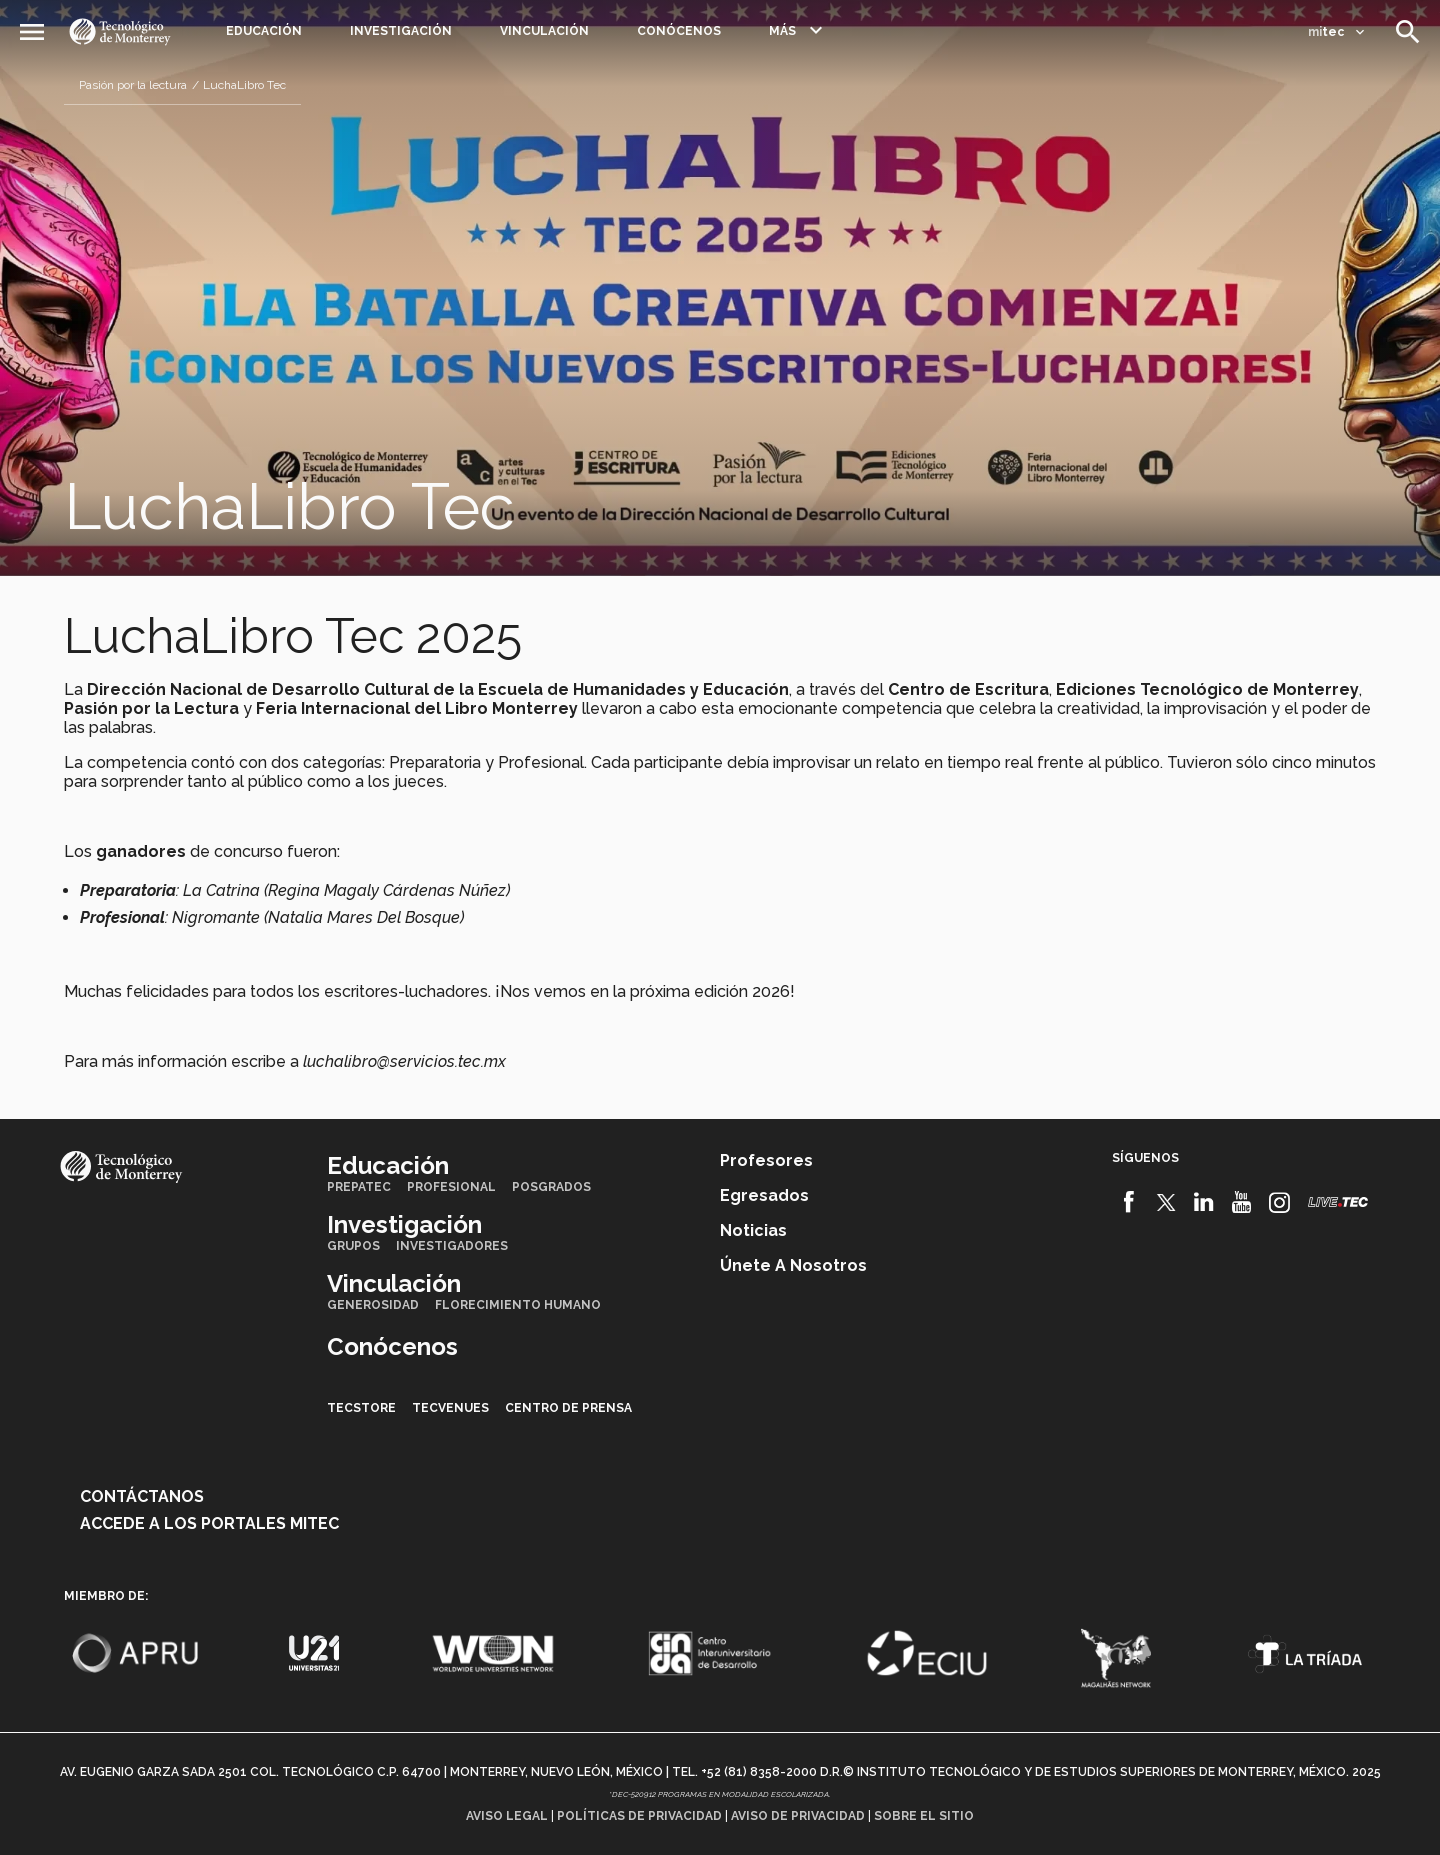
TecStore (361, 1408)
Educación (264, 31)
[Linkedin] (1204, 1202)
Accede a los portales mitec (209, 1523)
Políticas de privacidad (639, 1816)
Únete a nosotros (793, 1265)
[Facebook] (1128, 1202)
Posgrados (551, 1187)
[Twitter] (1166, 1202)
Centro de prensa (568, 1408)
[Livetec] (1338, 1201)
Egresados (764, 1195)
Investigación (401, 31)
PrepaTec (359, 1187)
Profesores (766, 1160)
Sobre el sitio (924, 1816)
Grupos (353, 1246)
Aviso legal (507, 1816)
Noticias (753, 1230)
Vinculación (544, 31)
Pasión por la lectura (133, 85)
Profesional (451, 1187)
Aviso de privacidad (798, 1816)
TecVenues (450, 1408)
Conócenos (679, 31)
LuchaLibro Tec (244, 85)
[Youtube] (1241, 1202)
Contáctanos (142, 1496)
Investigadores (452, 1246)
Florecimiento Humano (518, 1305)
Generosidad (373, 1305)
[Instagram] (1279, 1202)
